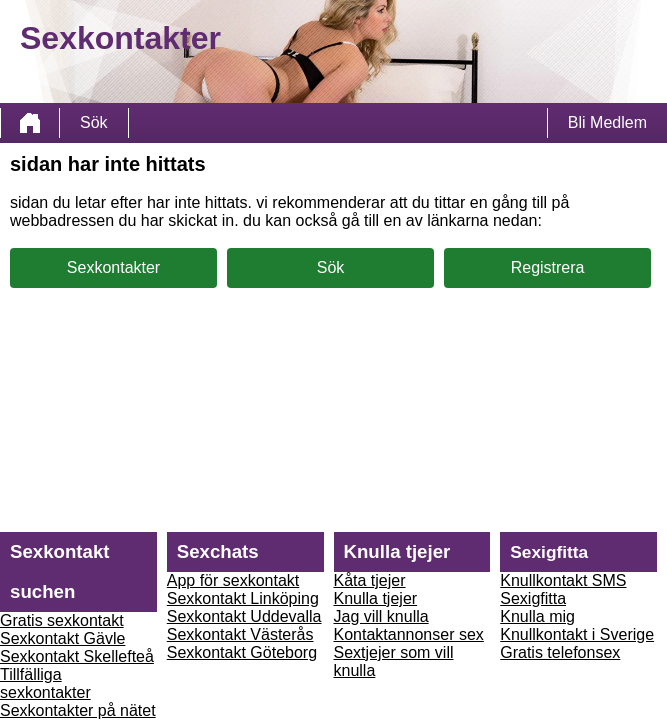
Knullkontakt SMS (563, 580)
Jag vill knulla (381, 616)
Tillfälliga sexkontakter (45, 683)
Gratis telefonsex (560, 652)
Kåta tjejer (370, 580)
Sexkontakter (113, 267)
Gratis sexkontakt (62, 620)
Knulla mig (537, 616)
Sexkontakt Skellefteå (77, 656)
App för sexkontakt (233, 580)
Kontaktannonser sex (409, 634)
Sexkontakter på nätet (78, 710)
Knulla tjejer (376, 598)
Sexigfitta (533, 598)
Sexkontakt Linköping (243, 598)
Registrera (548, 267)
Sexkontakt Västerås (240, 634)
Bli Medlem (607, 122)
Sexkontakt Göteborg (242, 652)
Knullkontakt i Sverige (577, 634)
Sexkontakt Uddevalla (244, 616)
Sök (94, 122)
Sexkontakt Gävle (62, 638)
